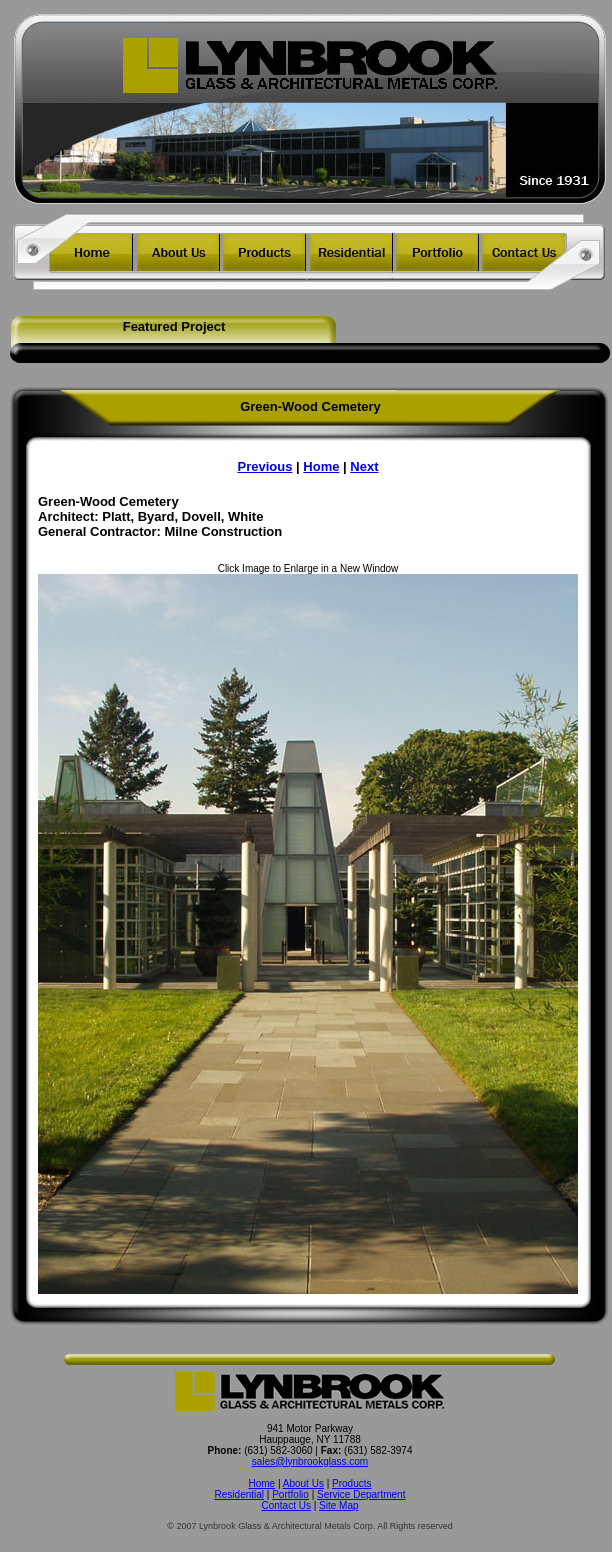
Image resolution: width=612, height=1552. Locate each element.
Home (321, 466)
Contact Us (285, 1505)
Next (364, 466)
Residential (239, 1494)
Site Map (338, 1505)
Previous (265, 466)
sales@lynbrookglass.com (310, 1461)
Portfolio (290, 1494)
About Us (303, 1483)
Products (351, 1483)
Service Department (361, 1494)
